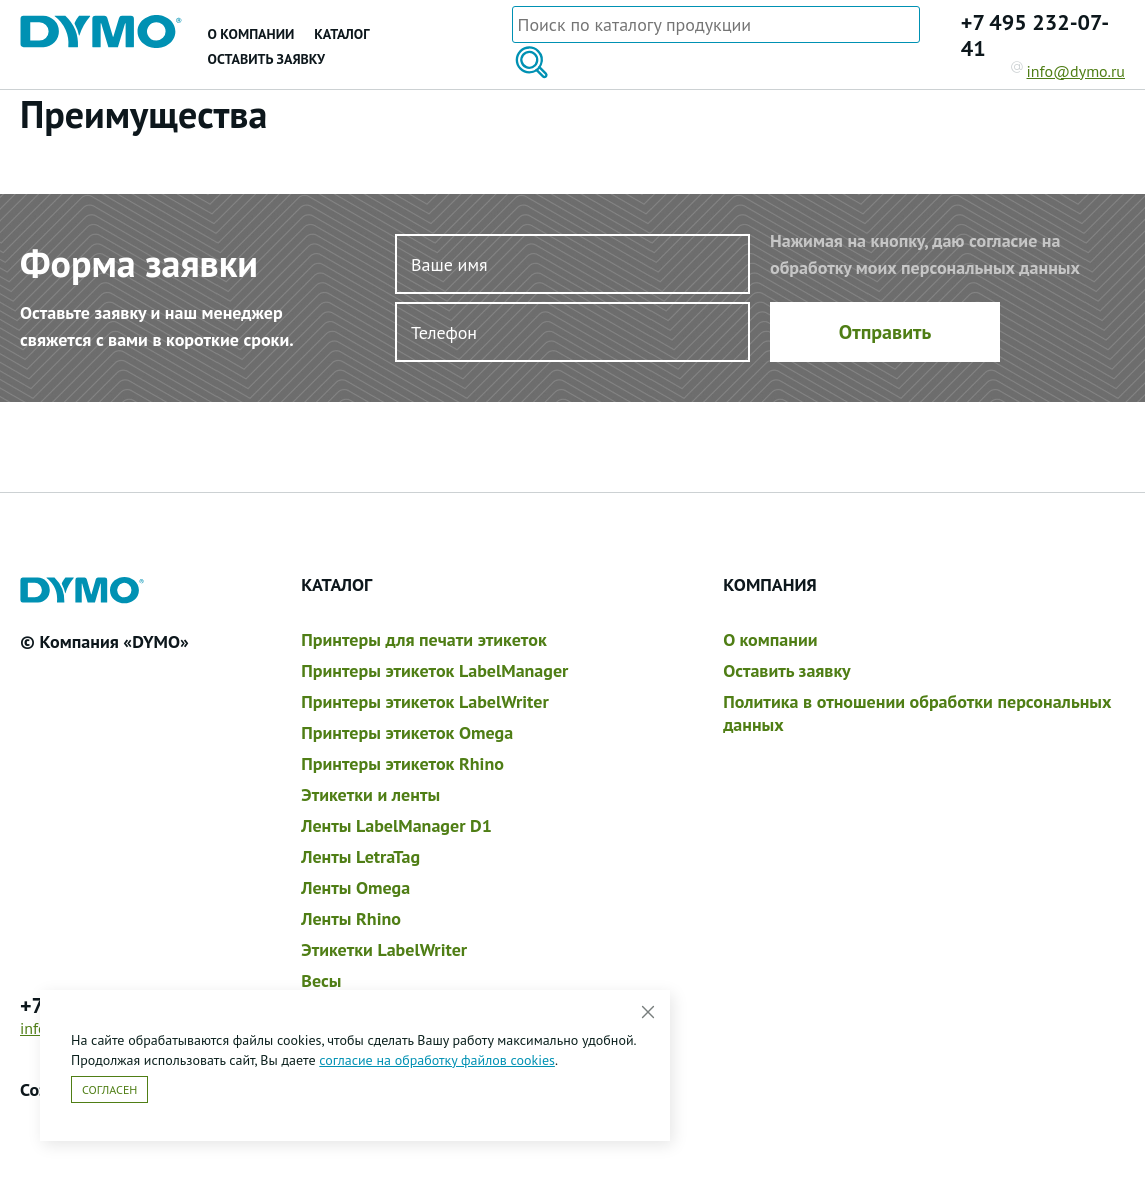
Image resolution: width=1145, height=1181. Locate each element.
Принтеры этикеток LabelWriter (424, 701)
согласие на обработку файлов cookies (437, 1060)
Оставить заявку (266, 59)
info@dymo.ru (1068, 71)
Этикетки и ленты (370, 794)
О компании (251, 34)
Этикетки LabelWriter (384, 949)
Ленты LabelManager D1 (396, 825)
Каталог (341, 34)
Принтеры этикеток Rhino (402, 763)
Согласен (109, 1089)
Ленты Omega (355, 887)
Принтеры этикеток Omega (407, 732)
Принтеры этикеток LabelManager (434, 670)
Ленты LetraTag (360, 856)
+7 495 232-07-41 (1035, 35)
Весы (321, 980)
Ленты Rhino (351, 918)
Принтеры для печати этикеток (423, 639)
